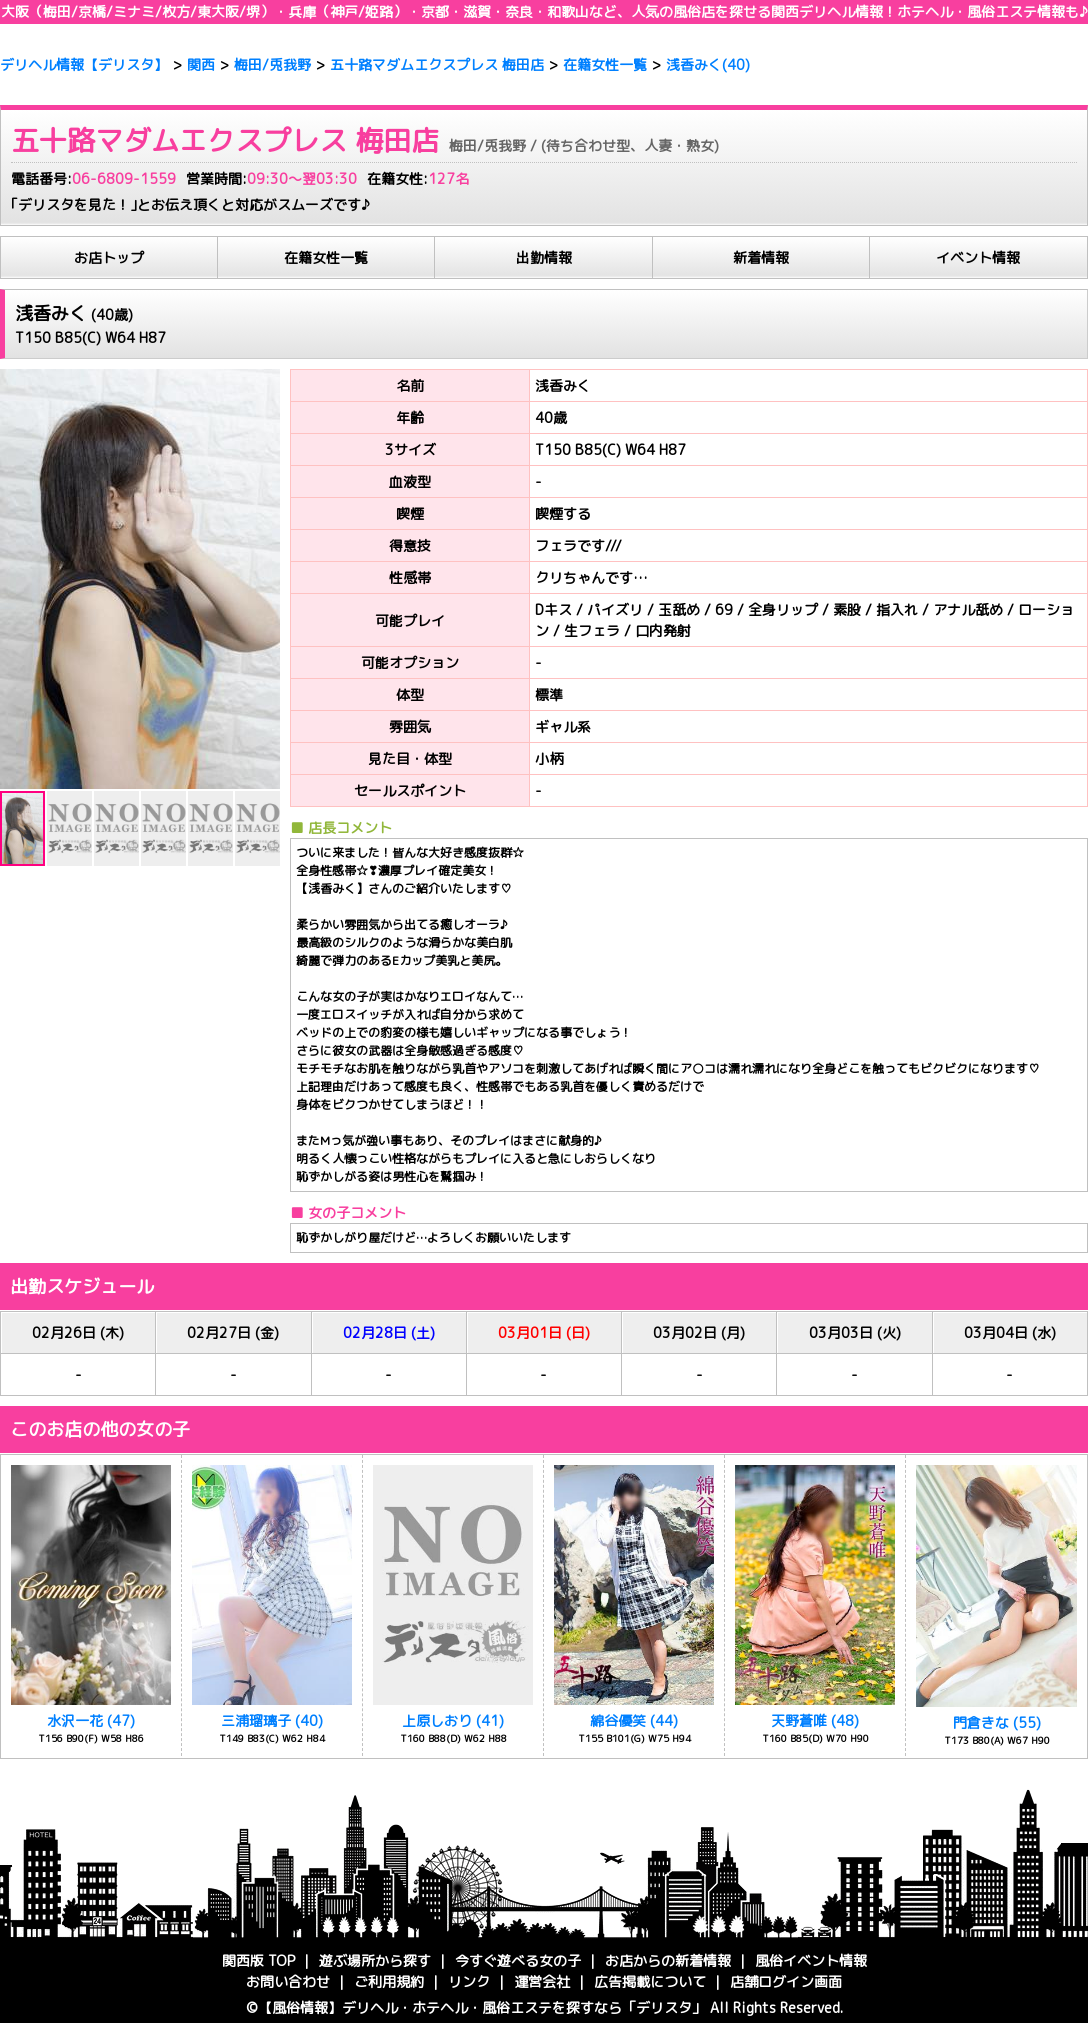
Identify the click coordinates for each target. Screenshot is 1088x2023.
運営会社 (542, 1981)
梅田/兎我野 (272, 64)
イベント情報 (978, 257)
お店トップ (109, 257)
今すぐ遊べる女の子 (518, 1960)
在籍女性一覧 (605, 64)
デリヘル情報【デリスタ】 (84, 64)
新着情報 (761, 257)
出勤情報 (544, 257)
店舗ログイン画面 (786, 1981)
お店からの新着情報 (668, 1960)
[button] (18, 579)
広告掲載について (650, 1981)
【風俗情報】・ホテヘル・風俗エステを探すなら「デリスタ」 (482, 2007)
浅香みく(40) (708, 64)
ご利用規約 (389, 1981)
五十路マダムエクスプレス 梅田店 (437, 64)
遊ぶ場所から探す (375, 1960)
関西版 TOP (258, 1960)
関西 (813, 11)
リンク (469, 1981)
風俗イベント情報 (811, 1960)
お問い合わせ (288, 1981)
